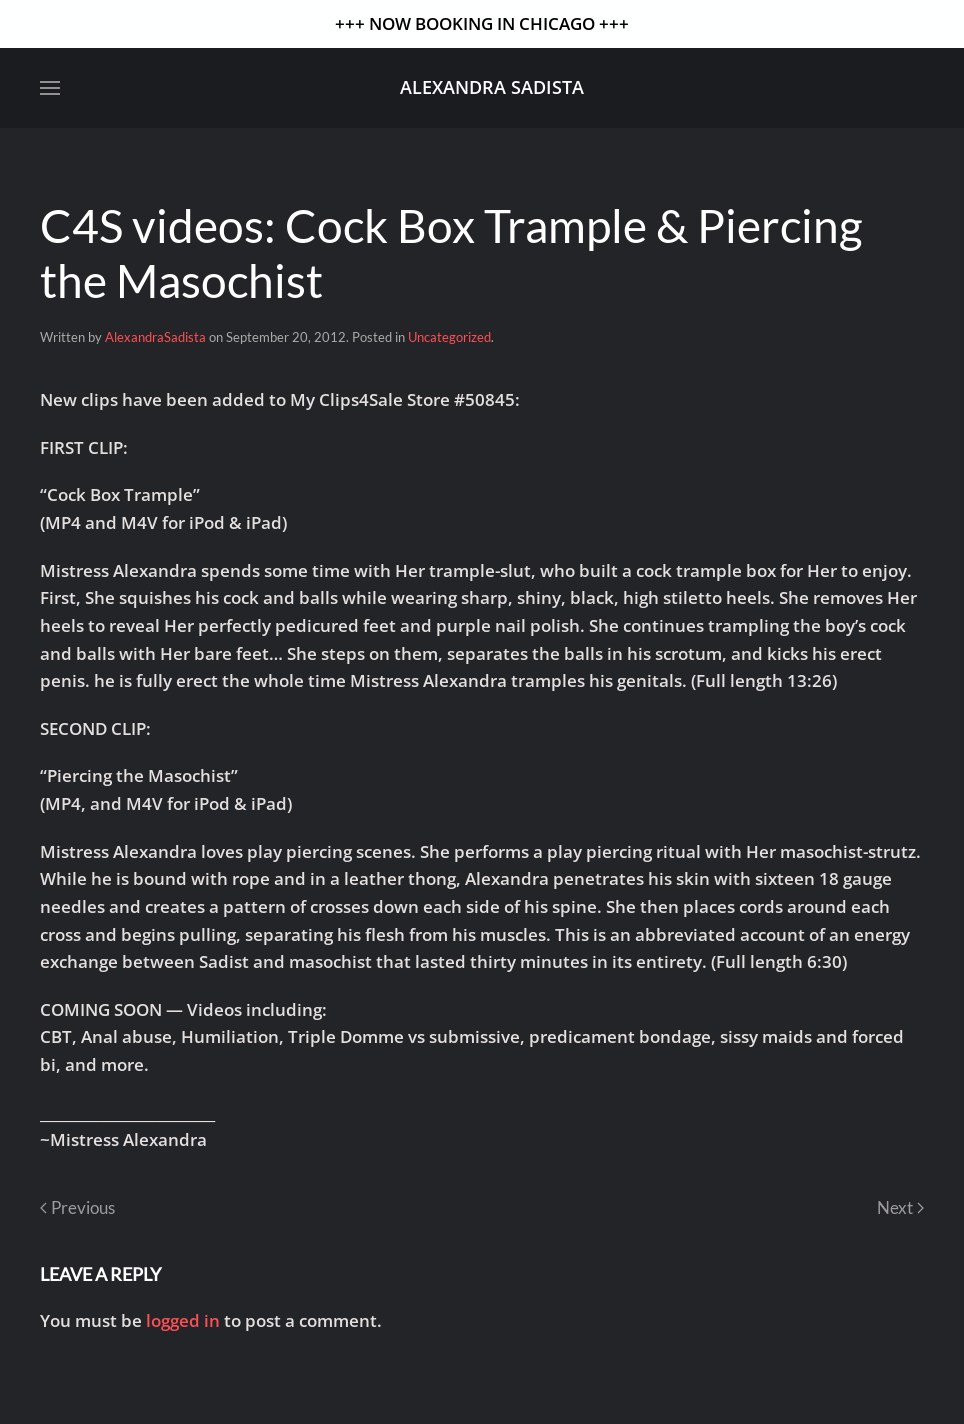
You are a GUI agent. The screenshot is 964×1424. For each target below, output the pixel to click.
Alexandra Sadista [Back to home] (492, 87)
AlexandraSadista (155, 337)
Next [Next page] (900, 1207)
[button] (50, 88)
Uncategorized (449, 337)
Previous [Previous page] (77, 1207)
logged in (183, 1320)
